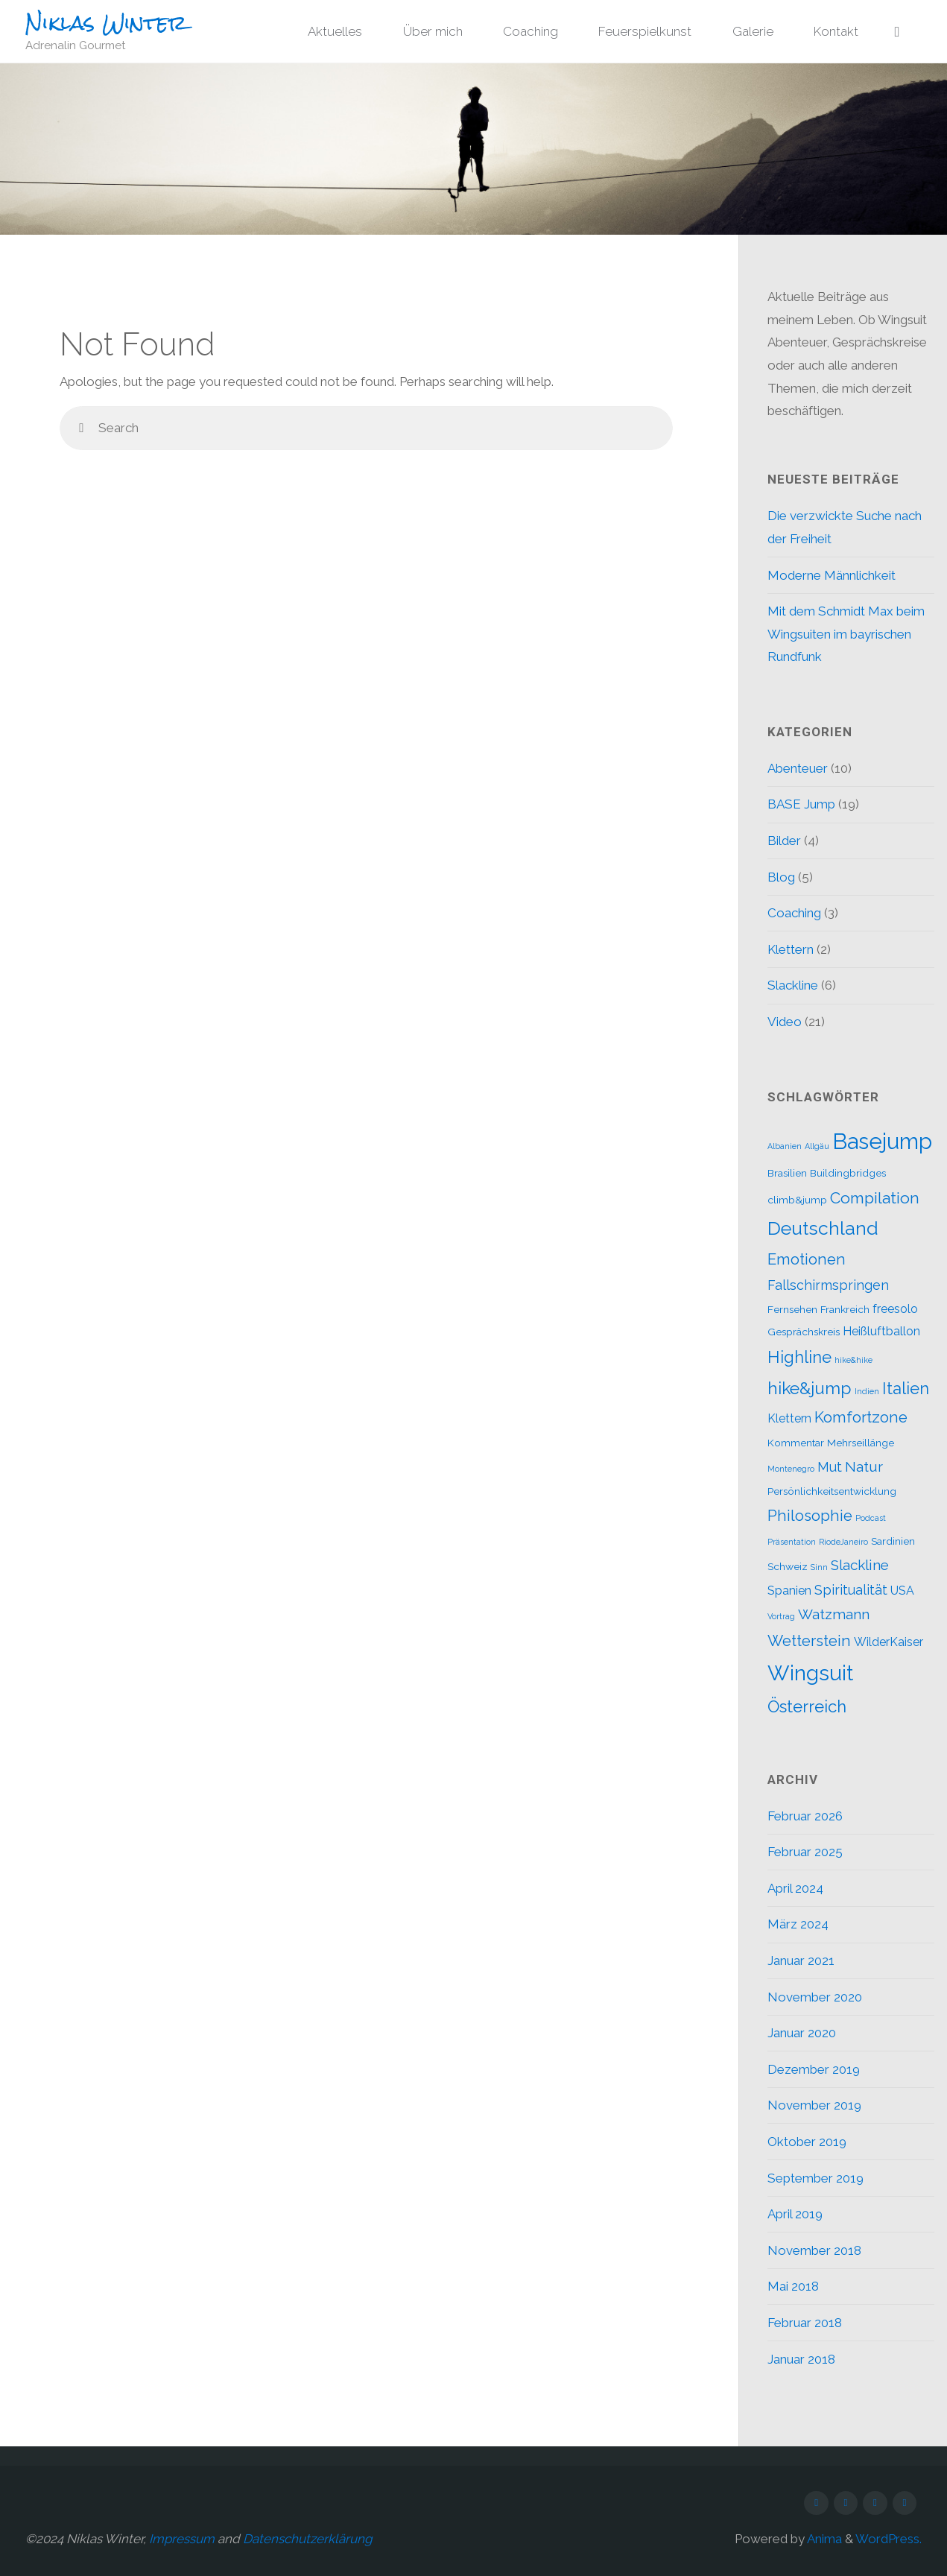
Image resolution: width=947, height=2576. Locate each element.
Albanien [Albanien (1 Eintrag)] (784, 1146)
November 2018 (814, 2250)
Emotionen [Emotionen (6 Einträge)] (806, 1259)
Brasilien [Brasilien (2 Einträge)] (787, 1173)
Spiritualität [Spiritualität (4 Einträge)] (850, 1590)
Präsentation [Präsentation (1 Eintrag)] (791, 1541)
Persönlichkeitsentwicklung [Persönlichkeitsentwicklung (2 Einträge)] (831, 1491)
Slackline (792, 985)
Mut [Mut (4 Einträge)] (829, 1467)
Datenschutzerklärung (308, 2538)
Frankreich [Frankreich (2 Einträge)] (845, 1309)
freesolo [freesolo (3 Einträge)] (895, 1309)
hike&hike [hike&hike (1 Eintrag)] (853, 1359)
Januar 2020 (801, 2032)
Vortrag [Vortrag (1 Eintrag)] (781, 1616)
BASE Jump (801, 804)
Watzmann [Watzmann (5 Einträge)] (834, 1614)
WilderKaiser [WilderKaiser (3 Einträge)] (888, 1642)
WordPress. (888, 2538)
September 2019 (815, 2178)
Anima (823, 2538)
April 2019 (795, 2213)
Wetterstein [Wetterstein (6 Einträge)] (809, 1641)
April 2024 (795, 1888)
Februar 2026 (805, 1815)
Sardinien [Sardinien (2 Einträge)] (893, 1541)
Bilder (784, 840)
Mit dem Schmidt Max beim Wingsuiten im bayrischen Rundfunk (846, 634)
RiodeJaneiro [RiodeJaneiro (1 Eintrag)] (843, 1541)
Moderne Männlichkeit (831, 575)
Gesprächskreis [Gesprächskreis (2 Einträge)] (803, 1332)
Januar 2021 (800, 1960)
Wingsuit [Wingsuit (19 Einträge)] (810, 1673)
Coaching (794, 912)
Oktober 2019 (806, 2141)
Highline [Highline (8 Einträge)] (799, 1357)
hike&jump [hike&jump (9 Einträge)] (809, 1388)
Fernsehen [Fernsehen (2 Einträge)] (792, 1309)
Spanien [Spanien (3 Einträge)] (789, 1590)
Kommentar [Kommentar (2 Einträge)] (795, 1443)
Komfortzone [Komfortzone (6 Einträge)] (861, 1417)
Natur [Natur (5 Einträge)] (864, 1466)
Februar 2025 (805, 1851)
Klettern (790, 949)
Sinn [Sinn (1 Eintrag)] (819, 1567)
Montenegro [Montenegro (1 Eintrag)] (790, 1468)
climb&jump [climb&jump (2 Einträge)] (797, 1200)
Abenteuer (797, 768)
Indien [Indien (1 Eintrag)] (867, 1391)
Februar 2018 (804, 2322)
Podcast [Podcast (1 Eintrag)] (870, 1517)
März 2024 (798, 1924)
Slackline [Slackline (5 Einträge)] (860, 1565)
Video (784, 1021)
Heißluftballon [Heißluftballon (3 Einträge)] (881, 1331)
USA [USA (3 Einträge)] (902, 1590)
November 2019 (814, 2105)
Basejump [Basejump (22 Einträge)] (882, 1141)
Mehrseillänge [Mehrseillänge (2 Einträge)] (860, 1443)
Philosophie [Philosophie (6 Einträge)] (809, 1516)
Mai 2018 (793, 2286)
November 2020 (814, 1997)
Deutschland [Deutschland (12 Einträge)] (822, 1228)
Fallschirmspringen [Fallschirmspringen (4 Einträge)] (828, 1285)
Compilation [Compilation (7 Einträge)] (874, 1198)
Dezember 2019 (813, 2069)
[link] (897, 32)
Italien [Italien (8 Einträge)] (905, 1388)
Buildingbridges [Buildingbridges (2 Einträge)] (848, 1173)
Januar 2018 (801, 2359)
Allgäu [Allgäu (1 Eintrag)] (817, 1146)
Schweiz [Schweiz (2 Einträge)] (787, 1566)
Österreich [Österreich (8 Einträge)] (806, 1706)
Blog (781, 877)
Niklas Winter (106, 23)
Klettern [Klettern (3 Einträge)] (789, 1418)
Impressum (182, 2538)
